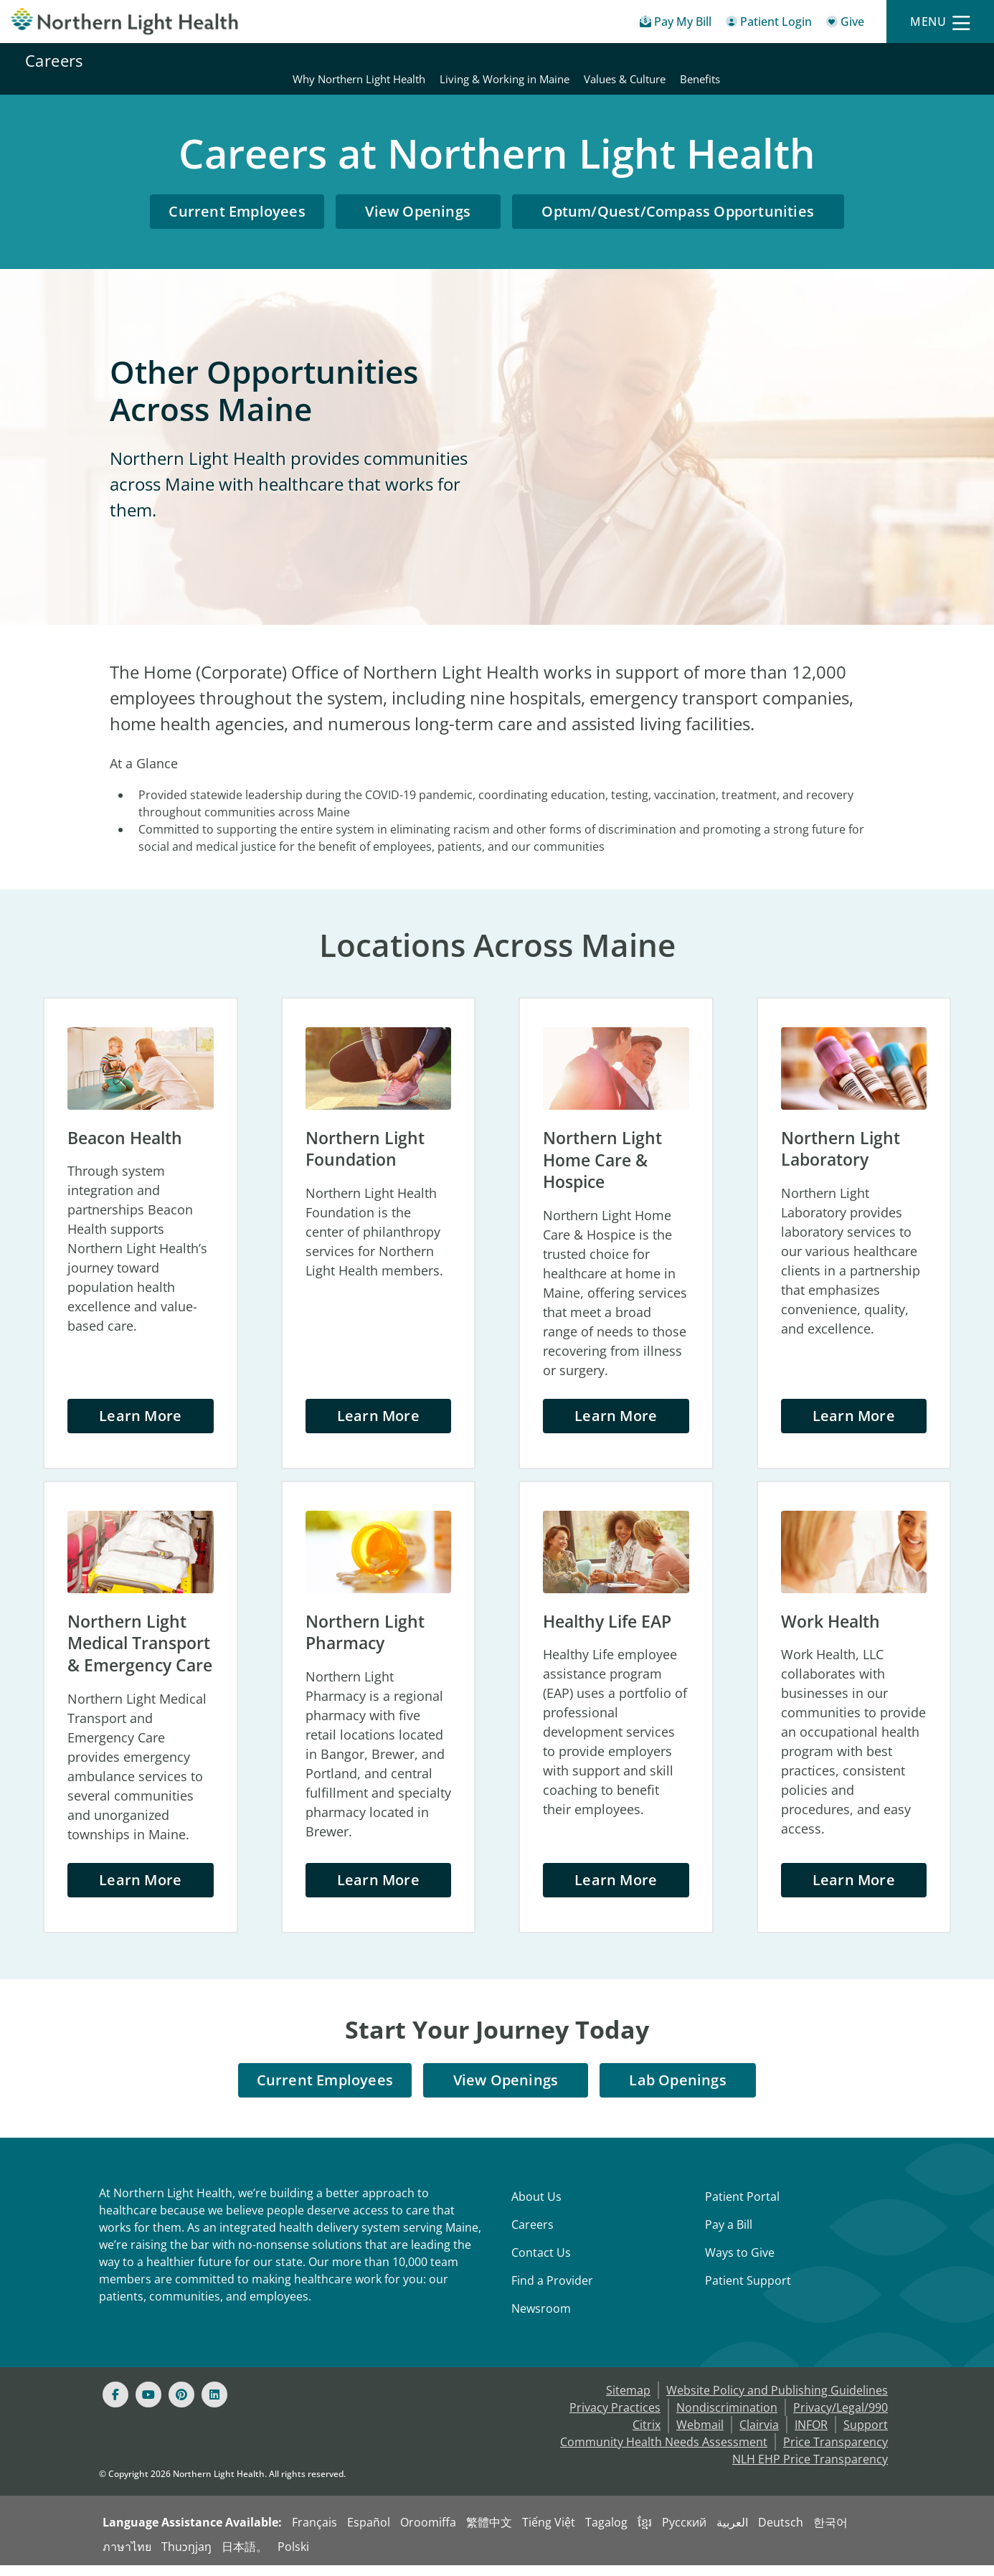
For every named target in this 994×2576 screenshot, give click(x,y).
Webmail (700, 2435)
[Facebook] (115, 2405)
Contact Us (541, 2263)
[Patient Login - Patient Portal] (769, 24)
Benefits (948, 60)
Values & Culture (873, 60)
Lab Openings (678, 2090)
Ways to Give (740, 2263)
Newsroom (541, 2319)
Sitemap (628, 2401)
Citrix (647, 2435)
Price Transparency (835, 2453)
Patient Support (748, 2291)
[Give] (845, 24)
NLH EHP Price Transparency (810, 2470)
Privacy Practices (615, 2418)
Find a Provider (552, 2291)
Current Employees (237, 194)
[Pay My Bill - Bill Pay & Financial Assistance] (675, 24)
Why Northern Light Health (607, 60)
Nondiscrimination (726, 2418)
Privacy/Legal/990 (840, 2418)
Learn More (140, 1401)
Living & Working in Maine (753, 60)
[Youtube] (148, 2405)
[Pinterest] (181, 2405)
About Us (536, 2207)
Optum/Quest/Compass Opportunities (678, 194)
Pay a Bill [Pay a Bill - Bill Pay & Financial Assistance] (728, 2235)
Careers (54, 60)
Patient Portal (742, 2207)
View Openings (418, 194)
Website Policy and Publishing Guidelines (777, 2401)
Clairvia (759, 2435)
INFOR (811, 2435)
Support (865, 2435)
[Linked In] (214, 2405)
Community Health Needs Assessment (663, 2453)
